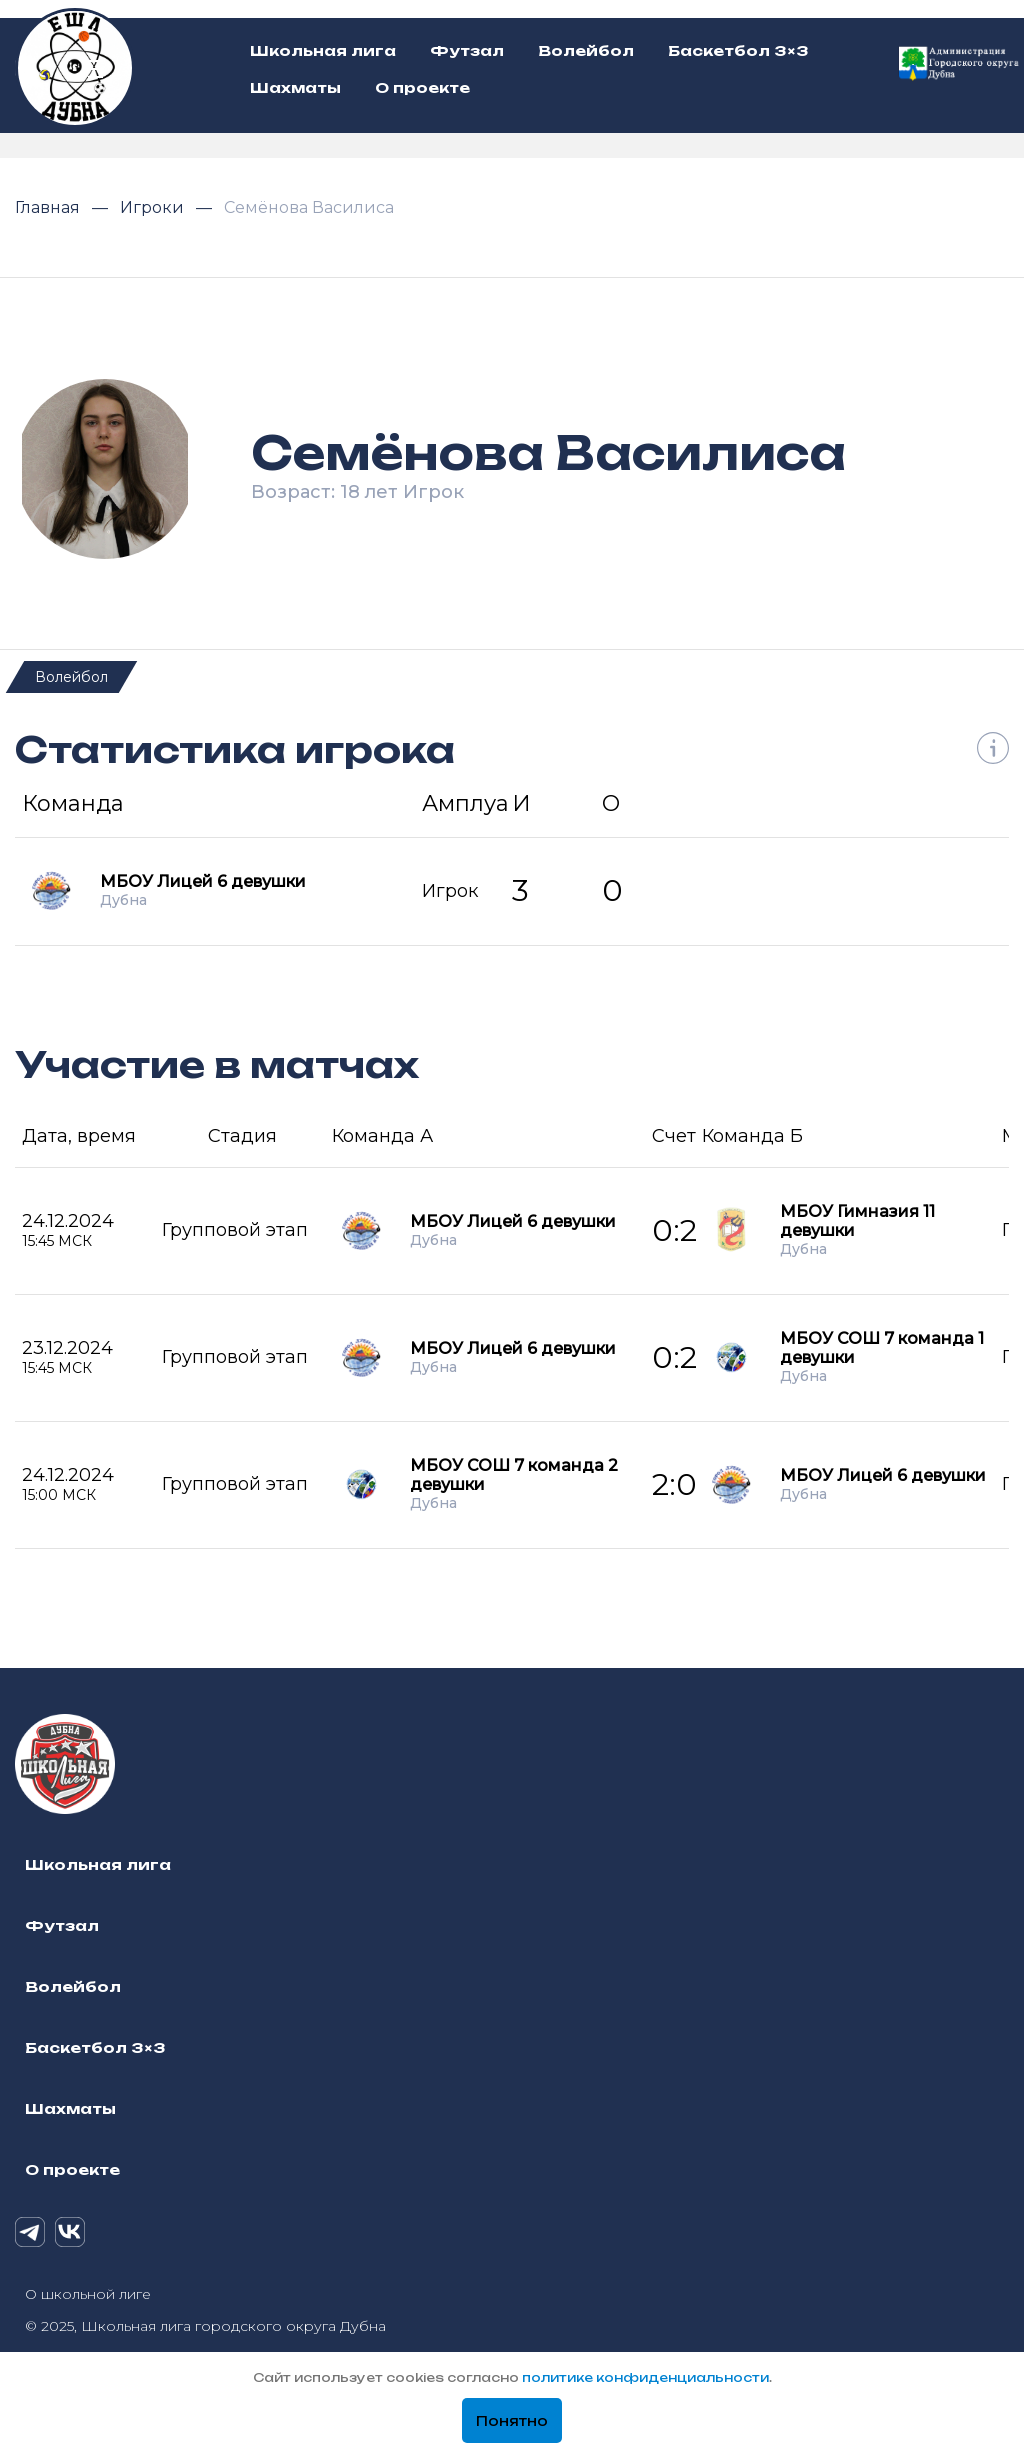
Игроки (154, 207)
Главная (49, 207)
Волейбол (71, 677)
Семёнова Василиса (309, 207)
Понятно (512, 2421)
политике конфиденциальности (645, 2377)
